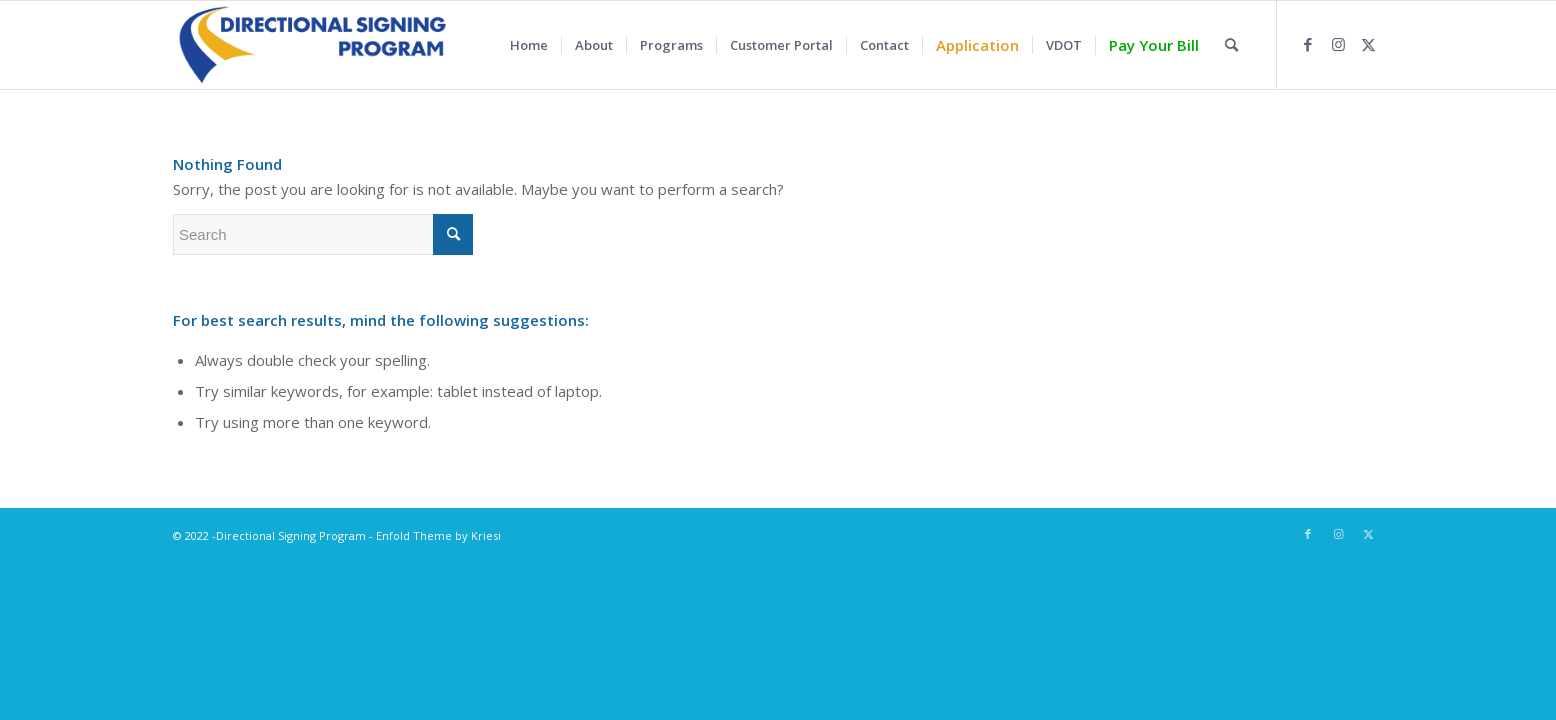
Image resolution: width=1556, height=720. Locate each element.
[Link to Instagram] (1338, 44)
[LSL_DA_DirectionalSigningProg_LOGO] (311, 45)
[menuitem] (529, 45)
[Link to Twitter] (1368, 44)
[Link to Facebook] (1308, 44)
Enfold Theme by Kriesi (438, 535)
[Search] (1231, 45)
